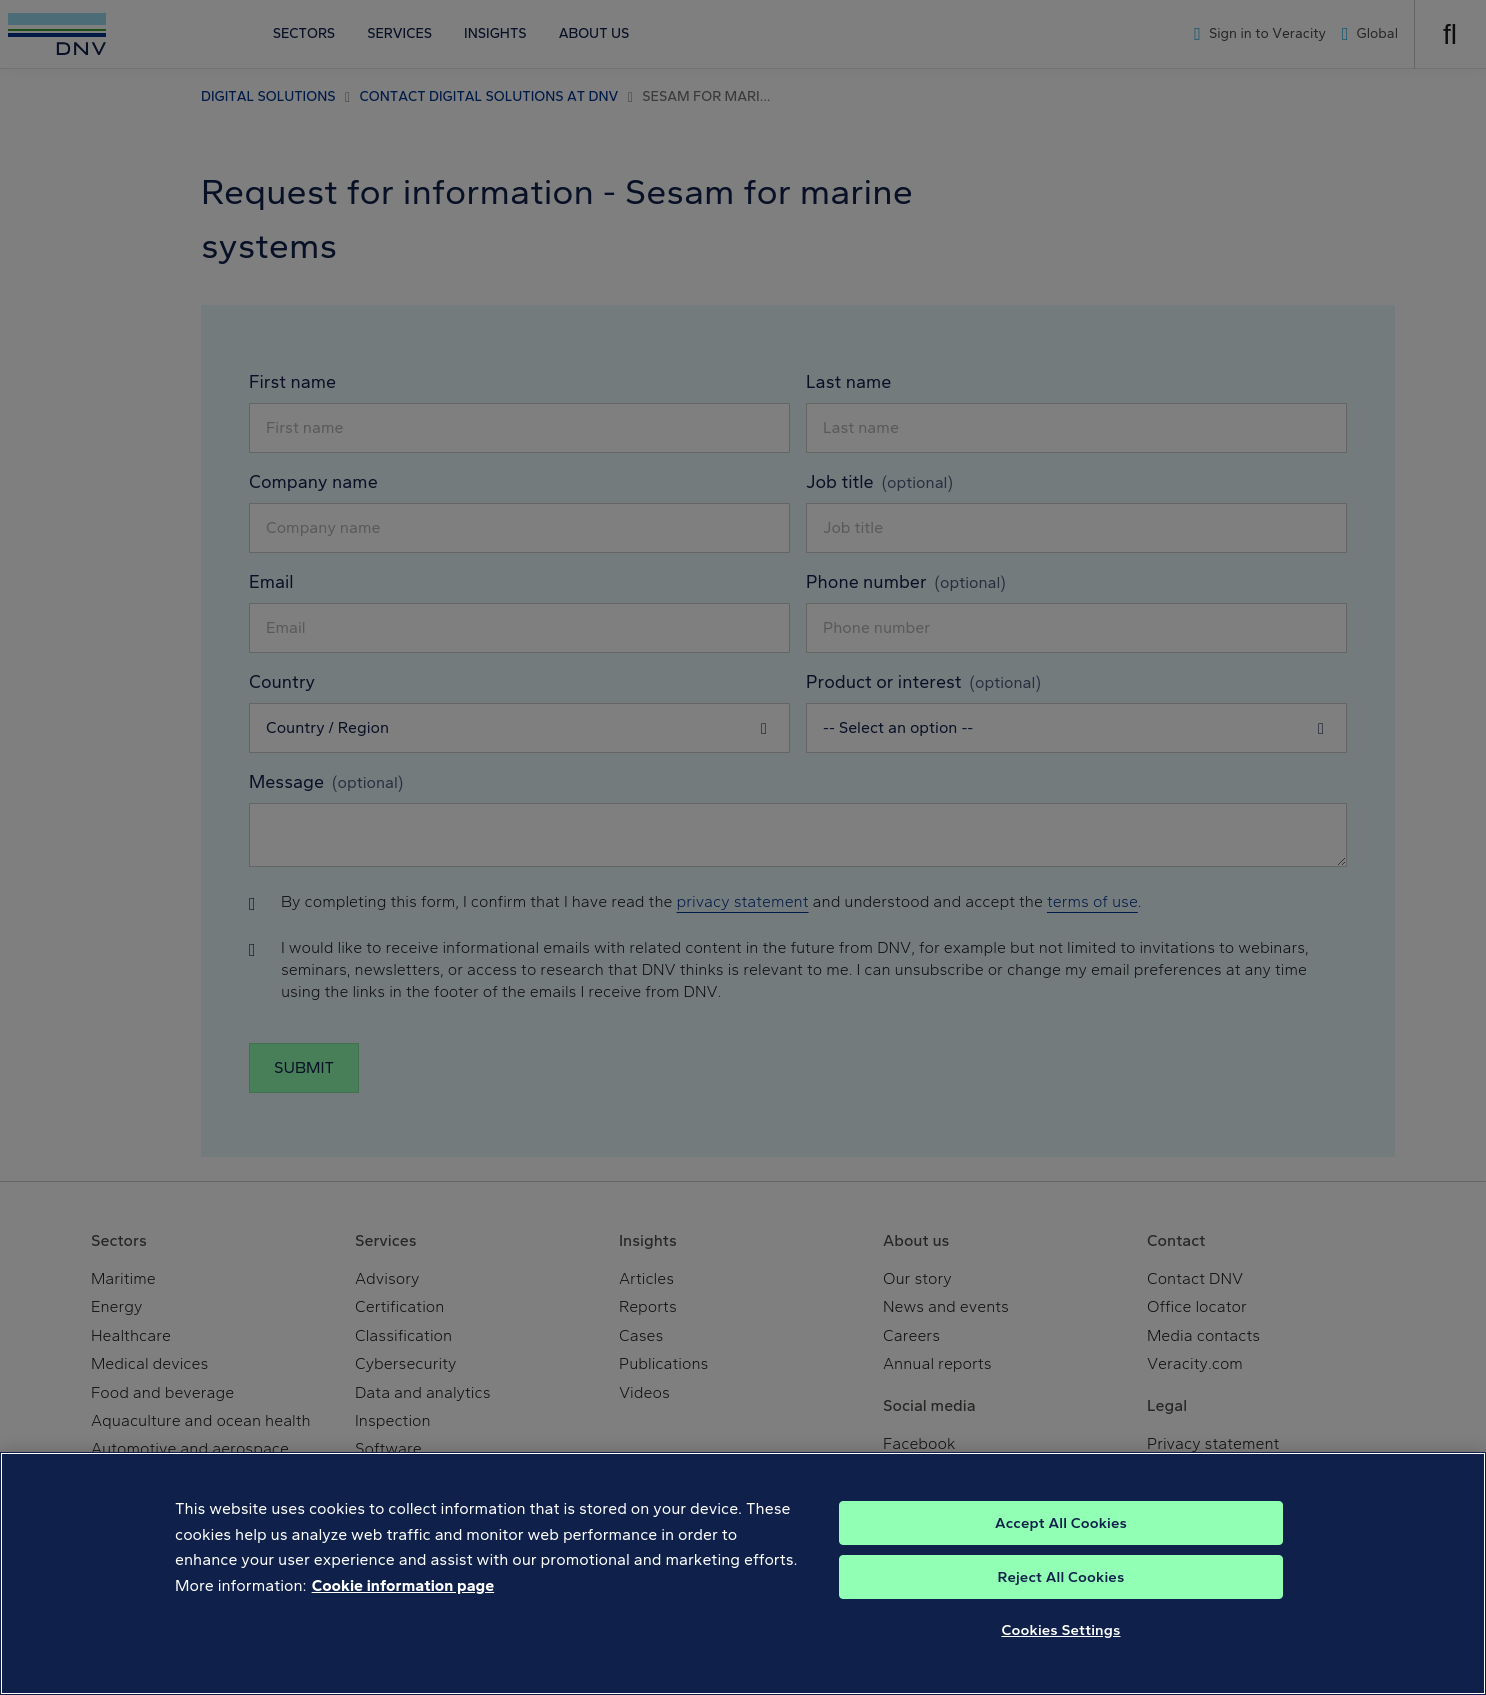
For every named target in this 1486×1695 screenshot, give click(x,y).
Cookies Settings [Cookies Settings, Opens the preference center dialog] (1061, 1630)
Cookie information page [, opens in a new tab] (403, 1585)
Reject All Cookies (1061, 1577)
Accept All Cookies (1061, 1523)
